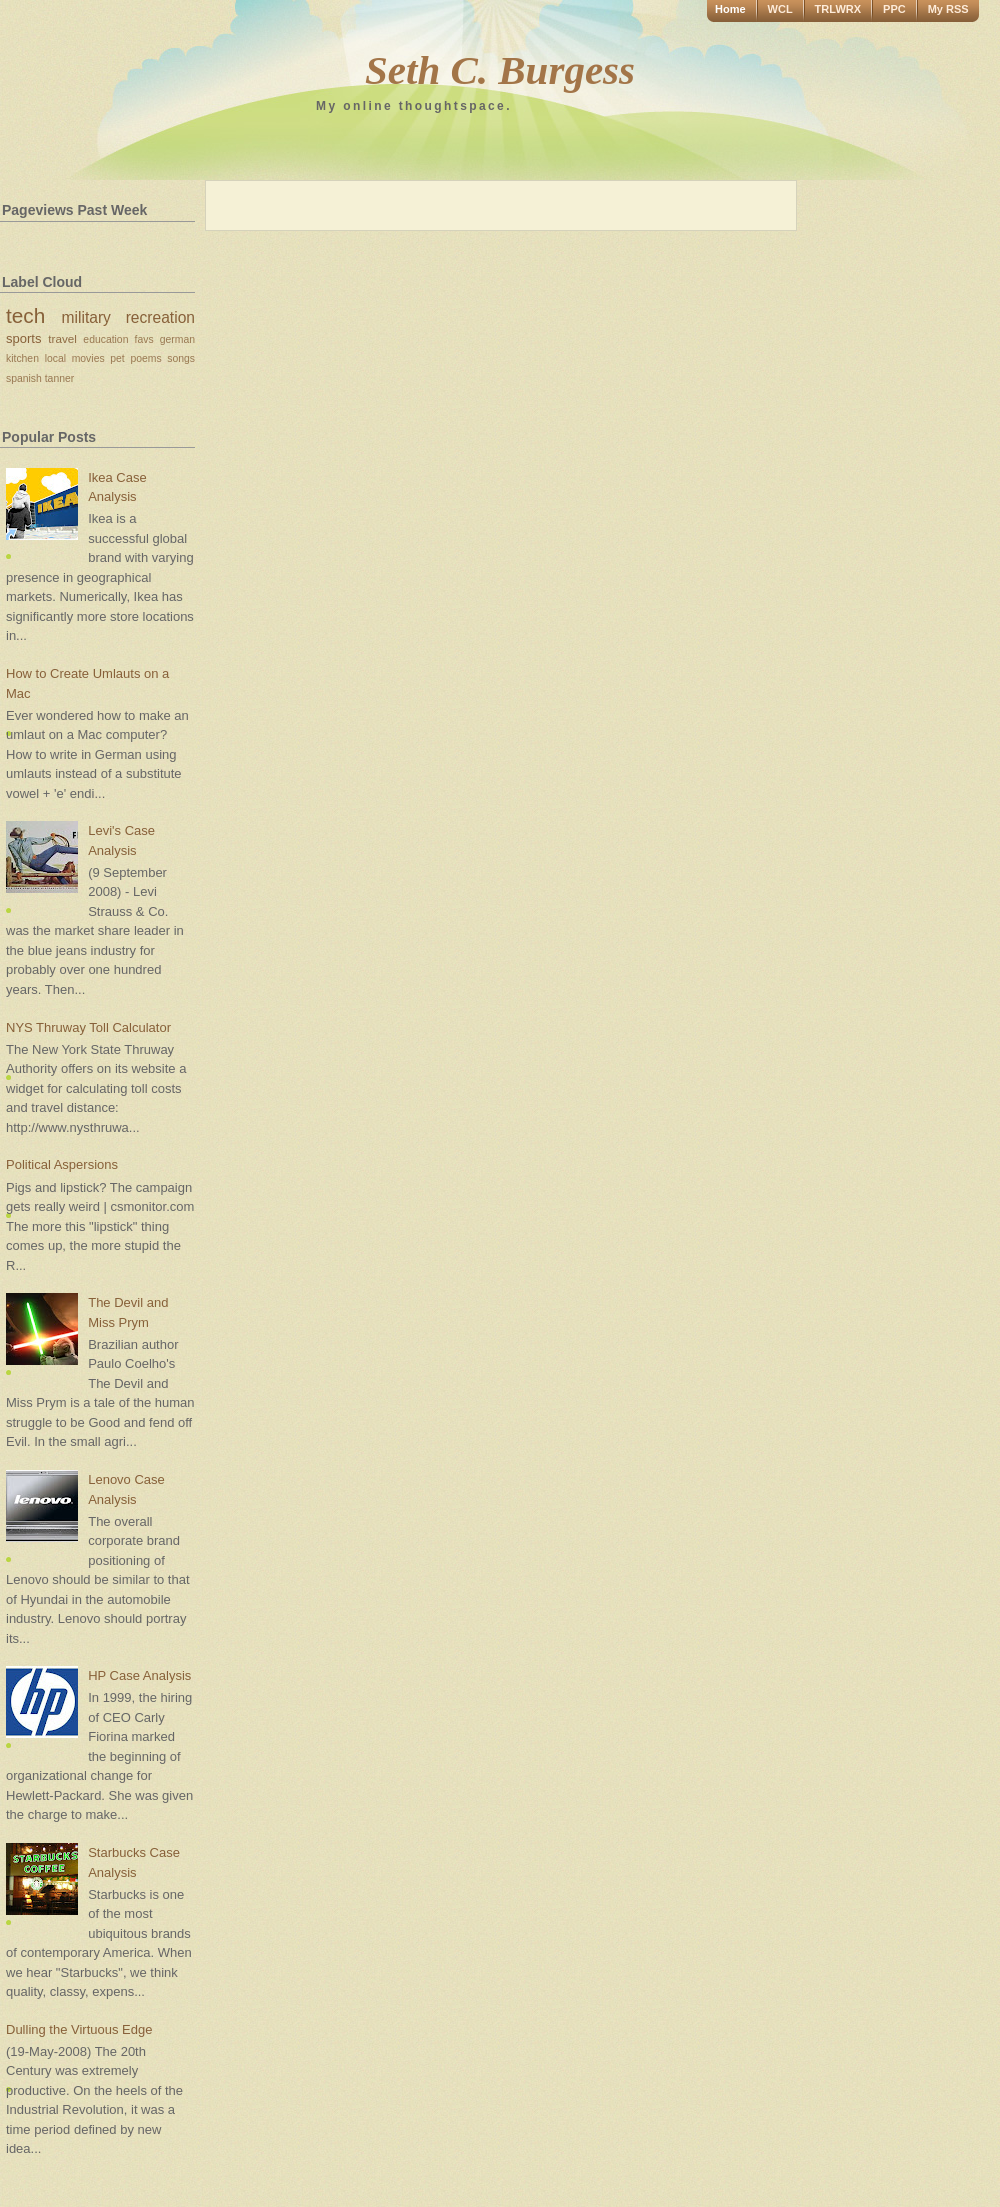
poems (145, 358)
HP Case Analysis (139, 1675)
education (105, 339)
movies (88, 358)
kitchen (22, 358)
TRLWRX (838, 9)
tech (25, 315)
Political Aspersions (62, 1164)
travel (62, 338)
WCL (780, 9)
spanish (24, 378)
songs (181, 358)
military (86, 317)
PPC (894, 9)
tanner (59, 378)
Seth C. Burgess (500, 70)
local (55, 358)
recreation (160, 317)
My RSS (948, 9)
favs (144, 339)
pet (117, 358)
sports (23, 338)
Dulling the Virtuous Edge (79, 2029)
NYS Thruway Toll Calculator (88, 1027)
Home (730, 9)
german (177, 339)
